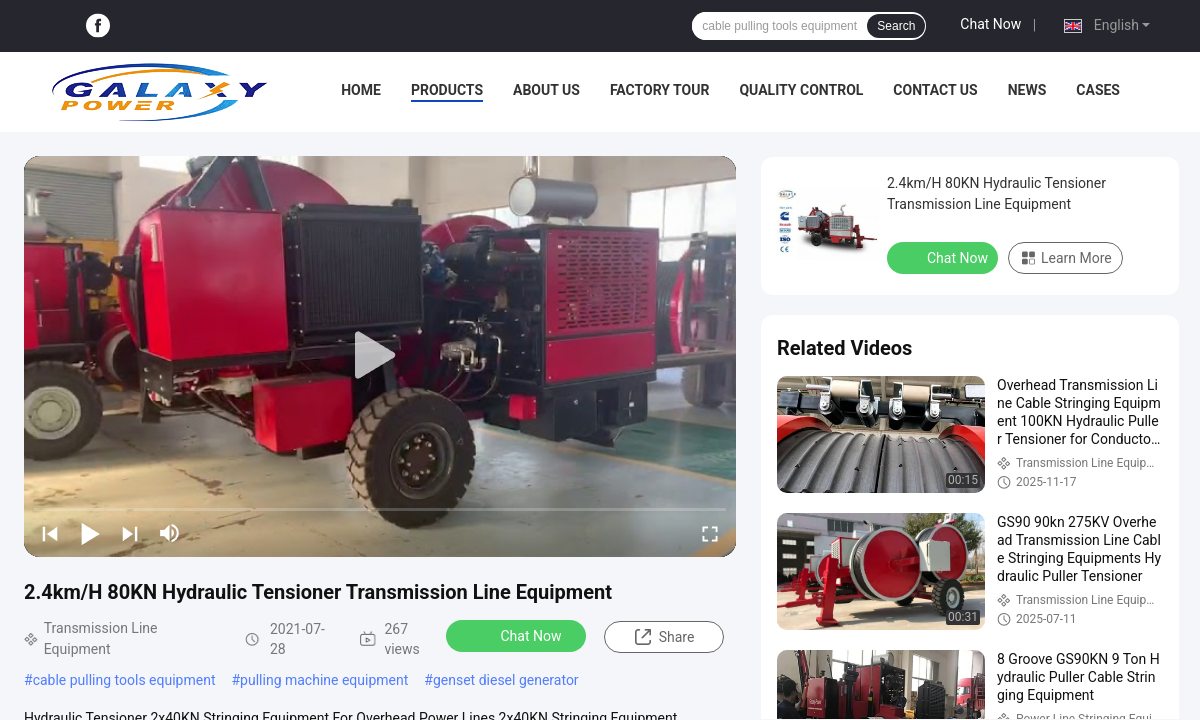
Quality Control (801, 90)
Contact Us (935, 90)
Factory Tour (660, 90)
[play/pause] (90, 533)
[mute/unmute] (170, 533)
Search (896, 26)
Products (447, 90)
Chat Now (990, 24)
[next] (130, 533)
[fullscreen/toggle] (710, 533)
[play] (380, 356)
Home (361, 90)
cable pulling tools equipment (124, 680)
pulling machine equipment (324, 680)
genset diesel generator (506, 680)
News (1027, 90)
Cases (1098, 90)
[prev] (50, 533)
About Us (546, 90)
